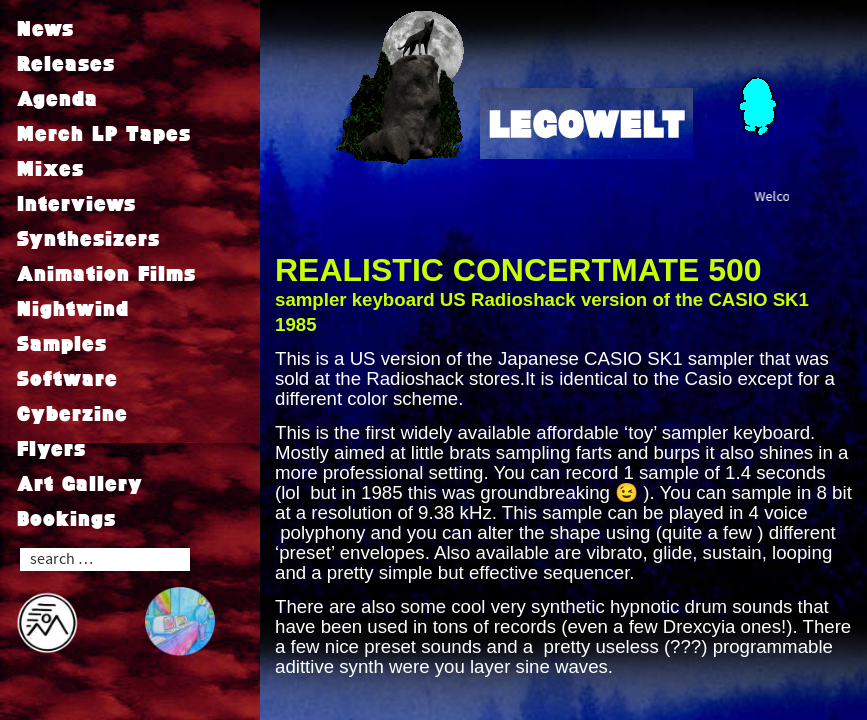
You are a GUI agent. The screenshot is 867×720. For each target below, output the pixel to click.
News (45, 28)
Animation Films (106, 273)
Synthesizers (88, 238)
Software (67, 378)
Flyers (51, 448)
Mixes (50, 168)
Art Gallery (80, 483)
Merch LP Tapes (104, 133)
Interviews (76, 203)
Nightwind (73, 308)
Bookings (66, 518)
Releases (66, 63)
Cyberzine (72, 413)
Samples (62, 343)
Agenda (57, 98)
